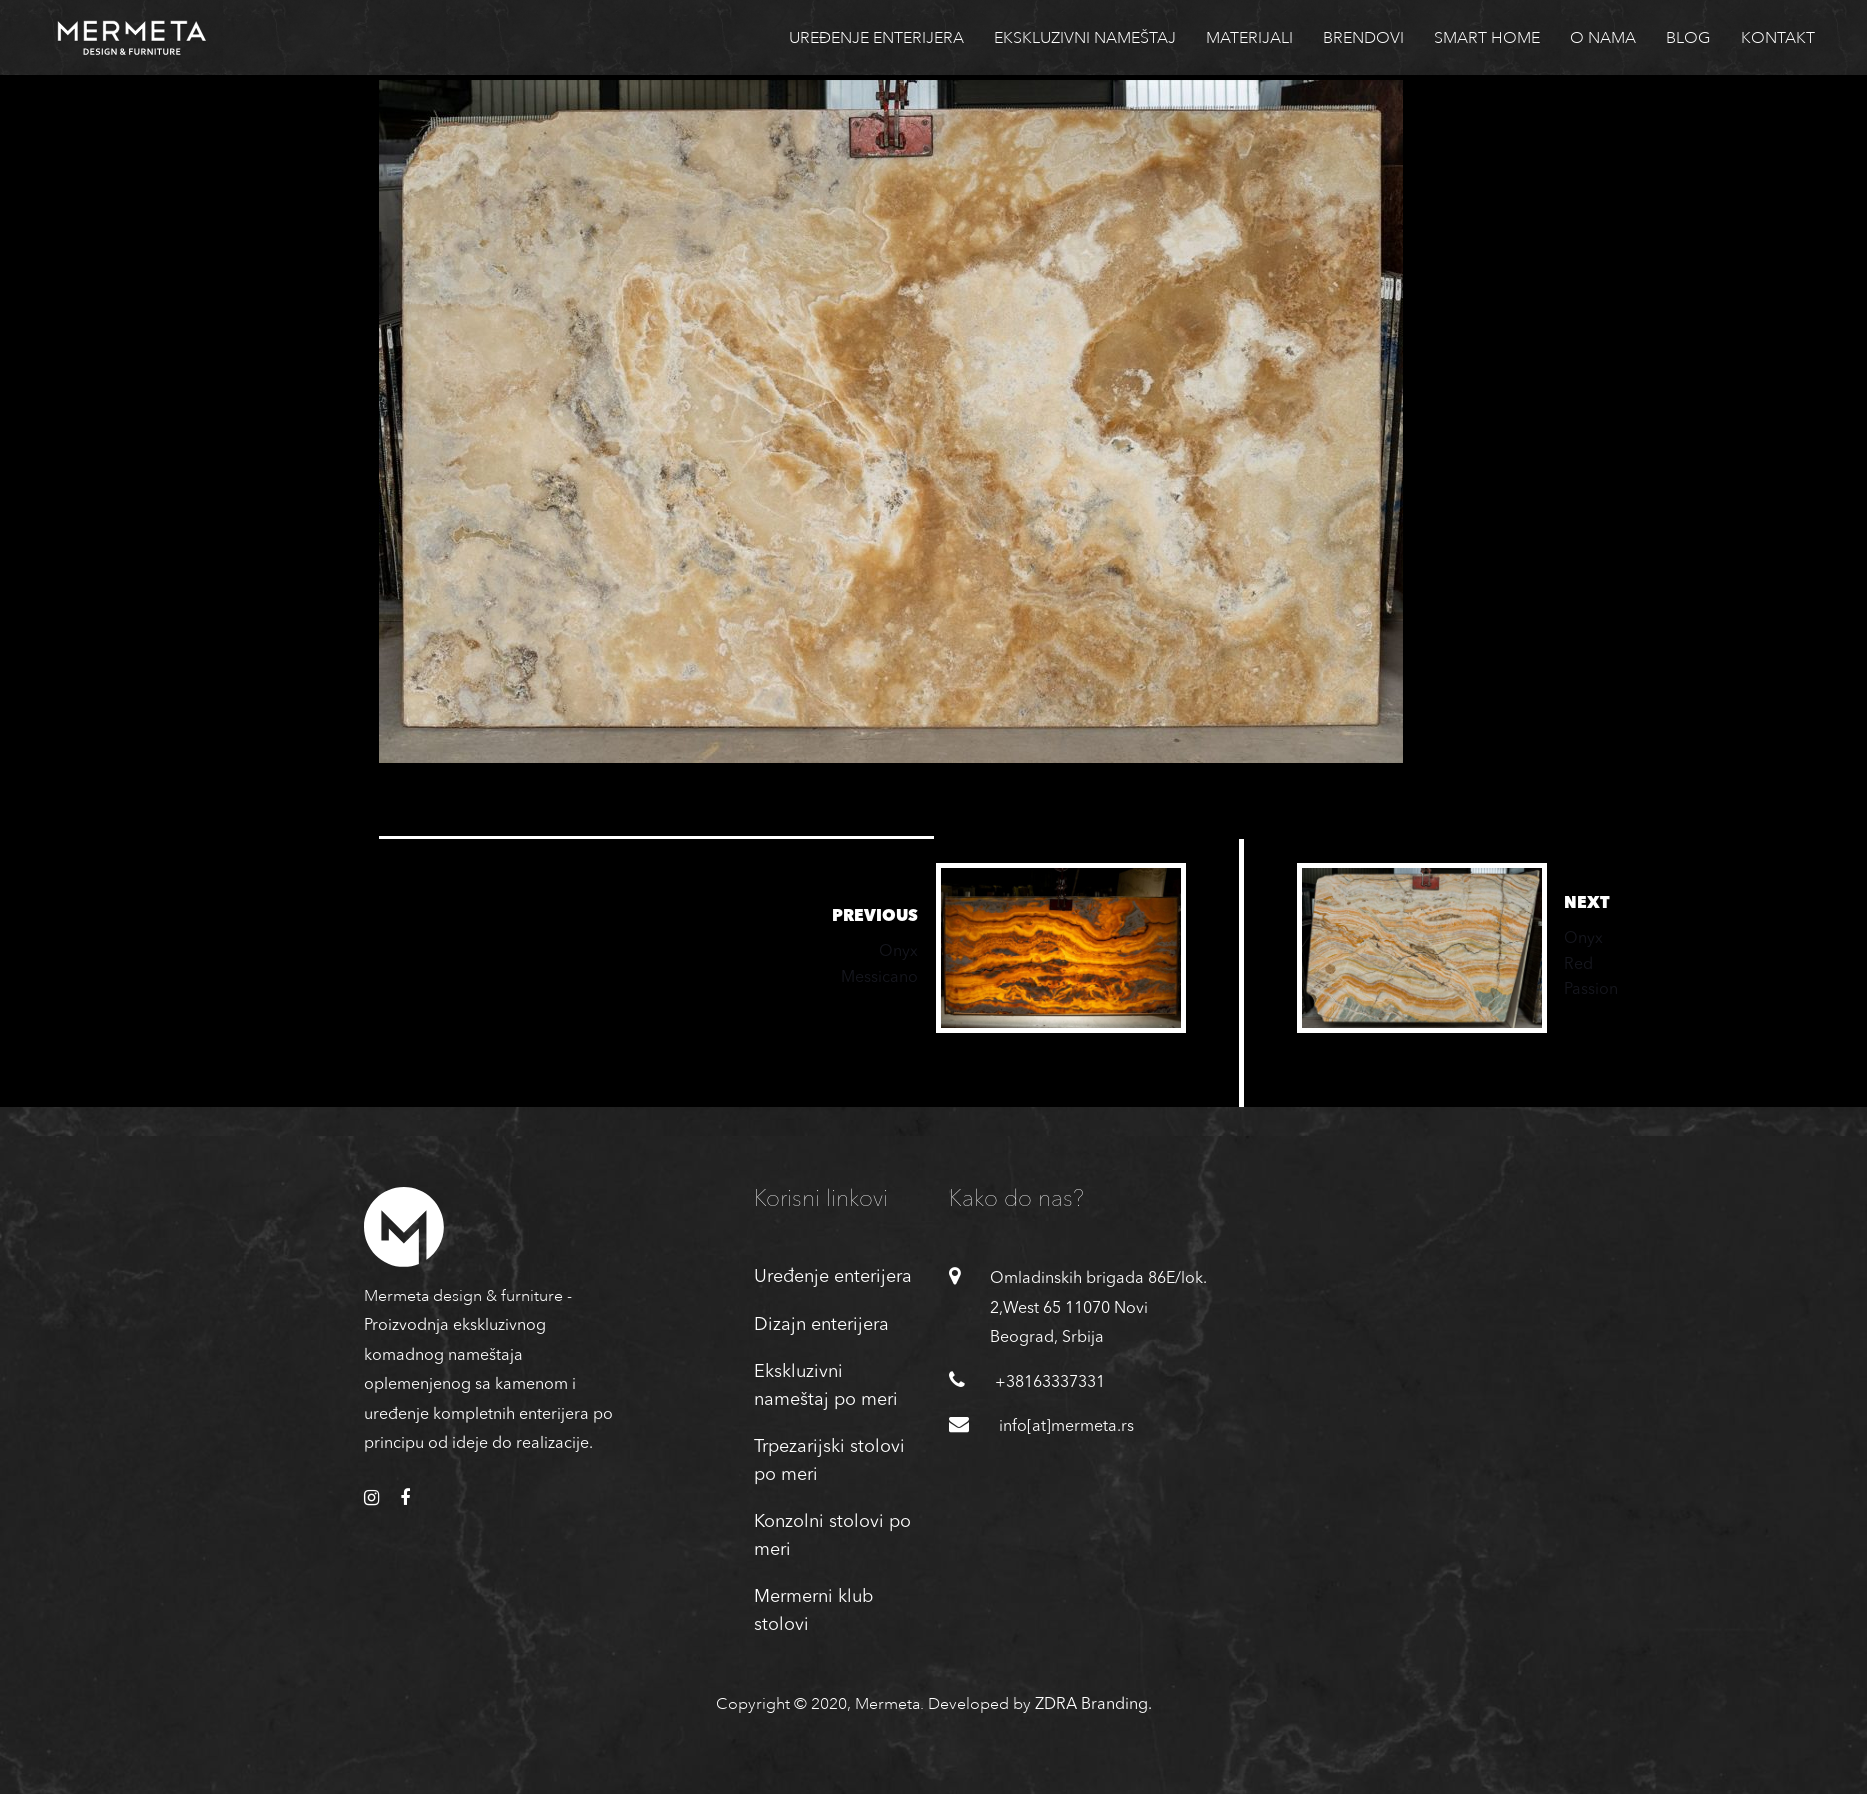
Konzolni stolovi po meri (832, 1536)
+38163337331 (1050, 1383)
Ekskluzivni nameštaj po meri (826, 1386)
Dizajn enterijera (821, 1325)
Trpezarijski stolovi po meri (829, 1461)
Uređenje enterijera (833, 1277)
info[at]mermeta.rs (1066, 1427)
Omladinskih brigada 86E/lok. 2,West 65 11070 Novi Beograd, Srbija (1098, 1308)
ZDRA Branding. (1093, 1705)
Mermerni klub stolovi (813, 1611)
